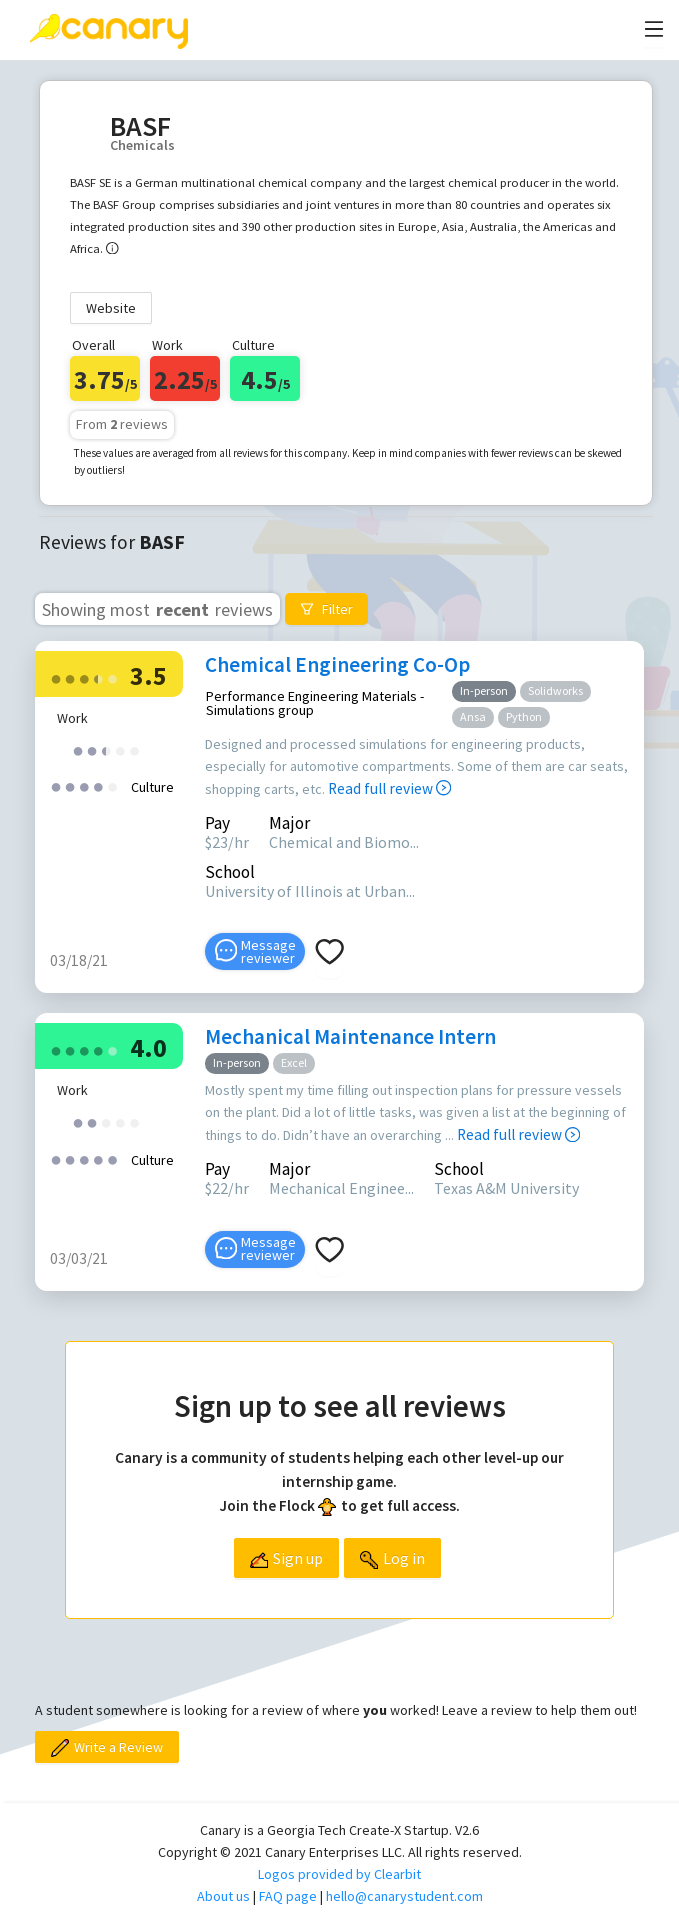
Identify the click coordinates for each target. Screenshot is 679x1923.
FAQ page (288, 1896)
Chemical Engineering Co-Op (337, 664)
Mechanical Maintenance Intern (350, 1036)
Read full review (389, 788)
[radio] (56, 677)
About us (223, 1896)
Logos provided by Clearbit (339, 1874)
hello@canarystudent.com (404, 1896)
